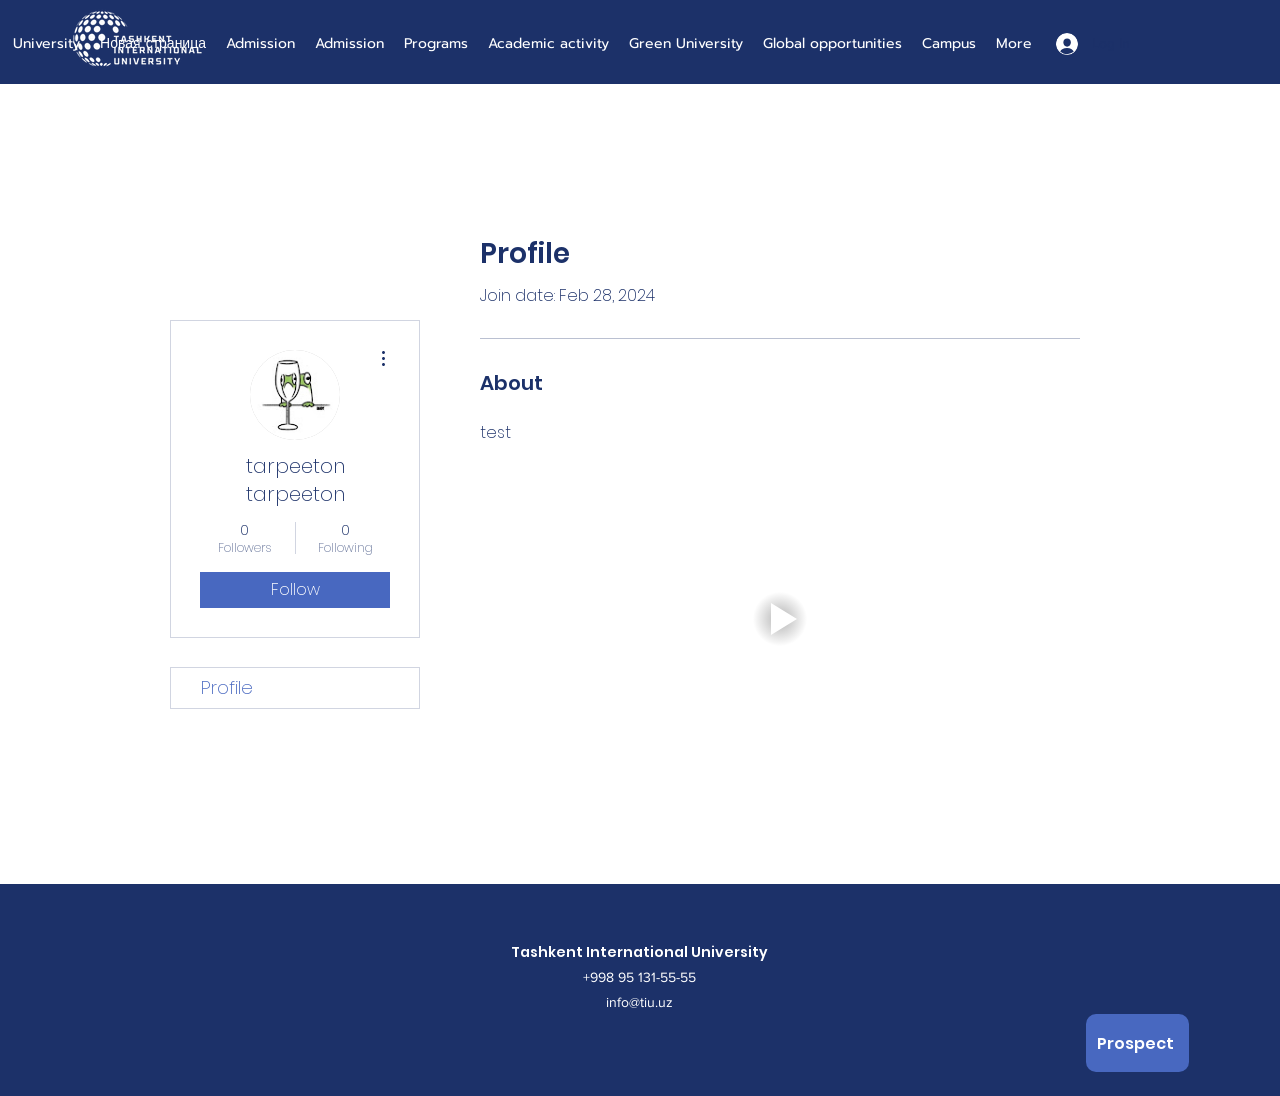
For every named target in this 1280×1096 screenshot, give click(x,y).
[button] (780, 619)
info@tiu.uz (639, 1002)
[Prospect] (1137, 1043)
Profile (227, 687)
